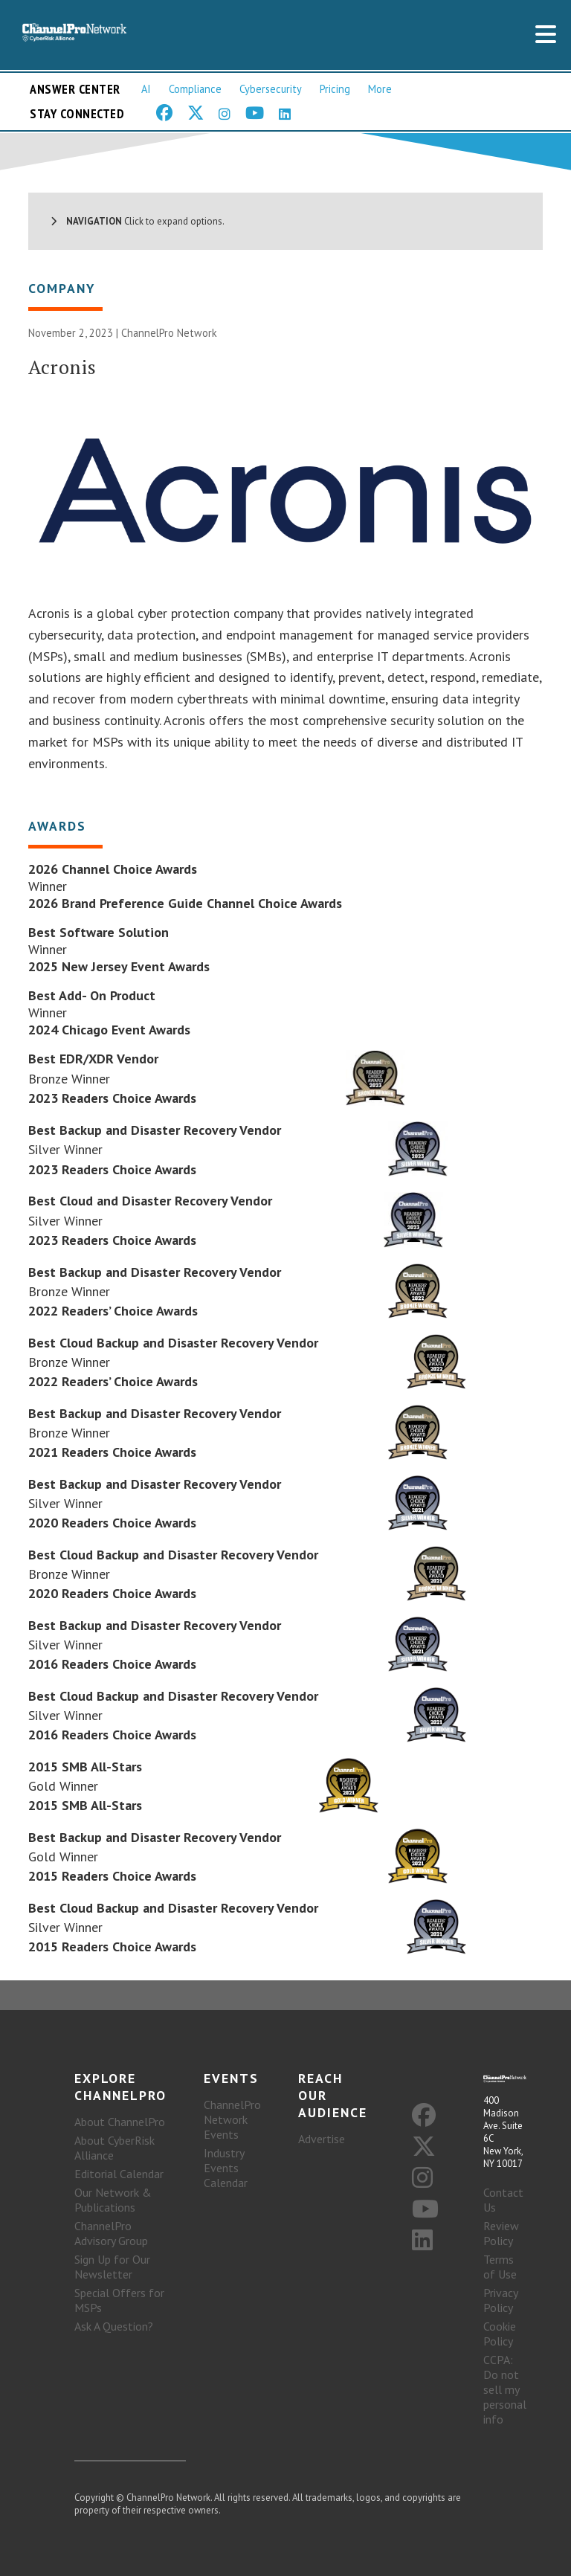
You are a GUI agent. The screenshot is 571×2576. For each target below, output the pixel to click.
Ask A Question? (113, 2326)
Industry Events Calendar (226, 2167)
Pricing (335, 89)
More (380, 89)
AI (146, 89)
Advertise (321, 2138)
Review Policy (501, 2233)
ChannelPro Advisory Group (111, 2233)
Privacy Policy (500, 2300)
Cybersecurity (270, 89)
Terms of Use (500, 2267)
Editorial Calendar (119, 2173)
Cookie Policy (499, 2333)
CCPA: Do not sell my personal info (504, 2389)
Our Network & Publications (113, 2200)
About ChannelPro (119, 2121)
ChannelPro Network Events (232, 2119)
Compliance (195, 89)
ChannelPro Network (169, 333)
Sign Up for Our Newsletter (112, 2267)
